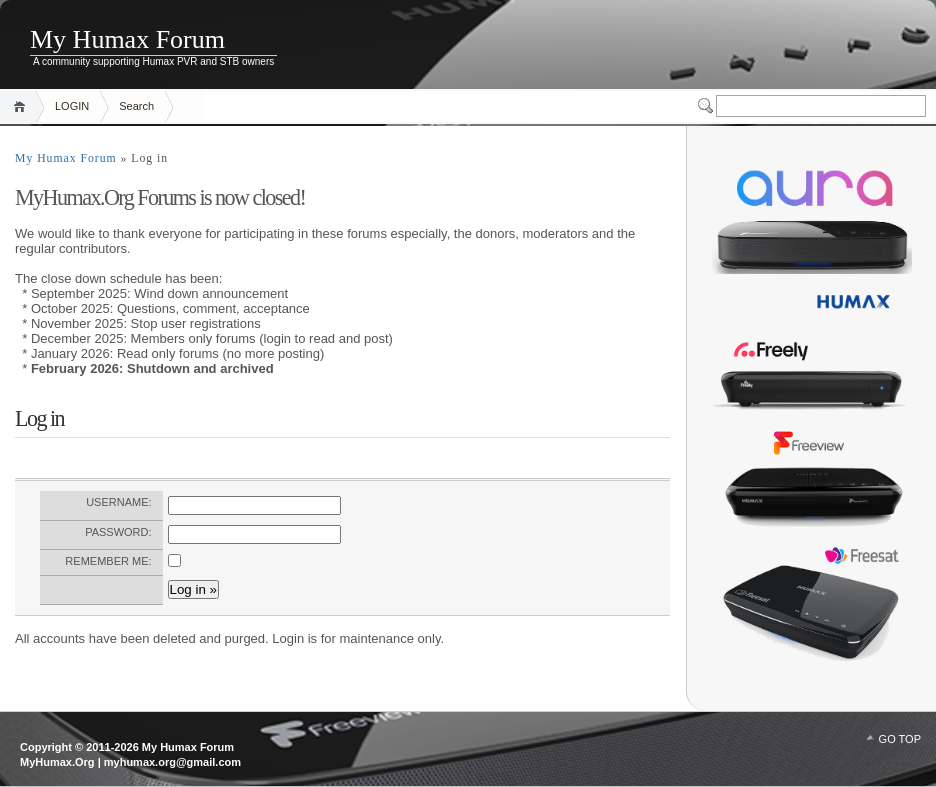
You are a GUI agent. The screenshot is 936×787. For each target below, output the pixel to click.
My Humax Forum (127, 39)
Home (22, 106)
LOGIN (72, 106)
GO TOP (900, 739)
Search (136, 106)
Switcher (707, 106)
